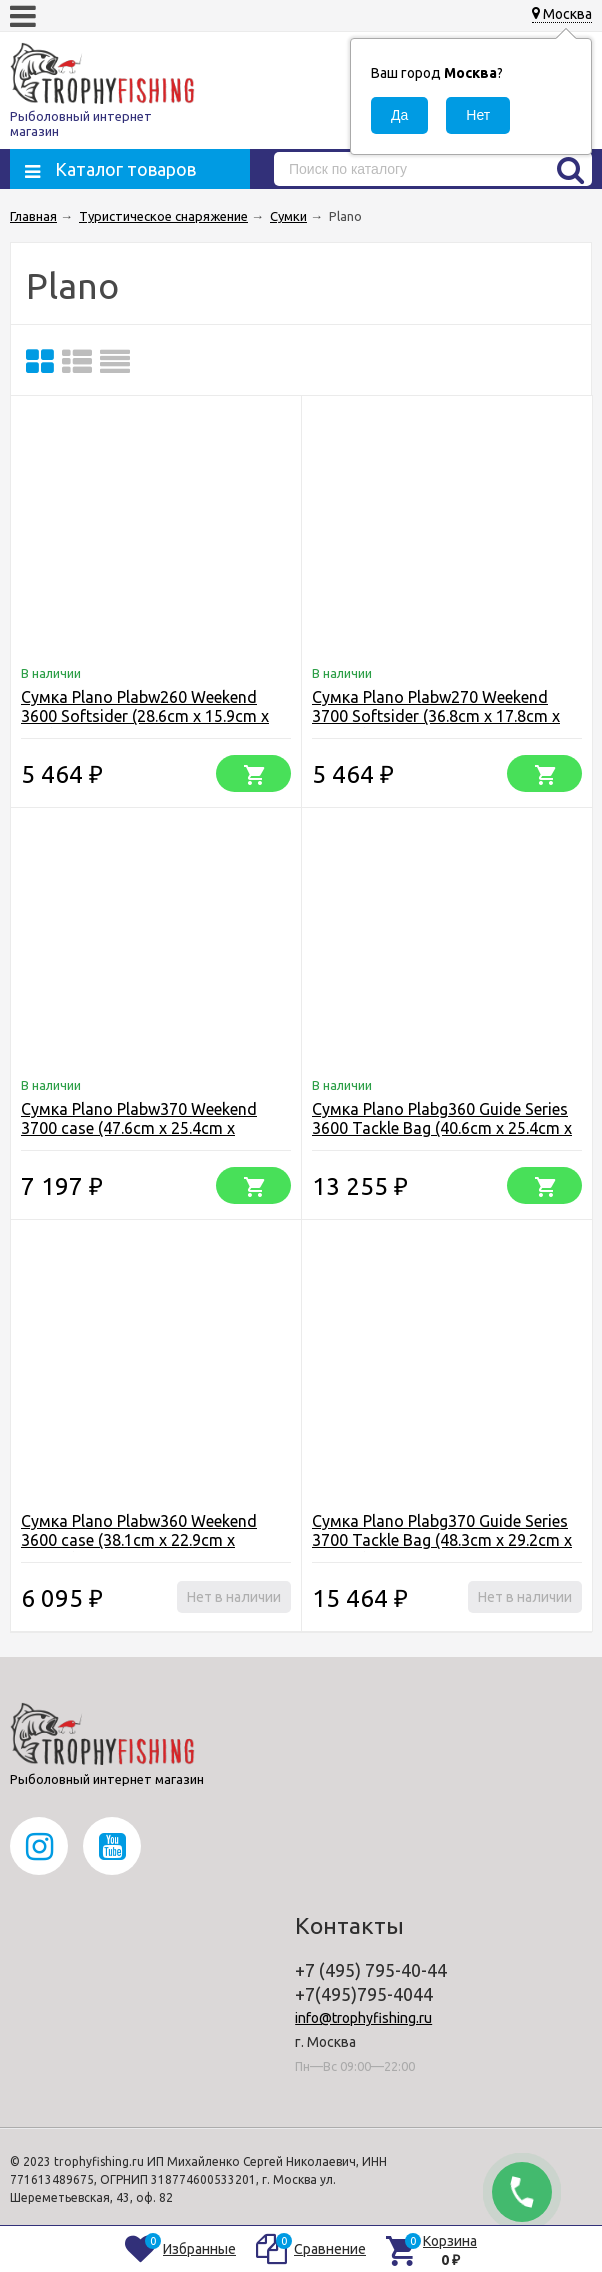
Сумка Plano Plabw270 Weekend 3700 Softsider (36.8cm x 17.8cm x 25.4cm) (436, 716)
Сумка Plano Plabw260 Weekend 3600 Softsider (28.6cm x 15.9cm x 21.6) (145, 716)
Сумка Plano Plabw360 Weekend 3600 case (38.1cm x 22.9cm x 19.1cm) (139, 1540)
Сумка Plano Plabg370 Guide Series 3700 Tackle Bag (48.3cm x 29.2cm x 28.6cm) (442, 1540)
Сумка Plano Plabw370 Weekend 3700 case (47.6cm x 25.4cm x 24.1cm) (139, 1128)
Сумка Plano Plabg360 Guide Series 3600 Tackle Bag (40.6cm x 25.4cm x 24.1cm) (442, 1128)
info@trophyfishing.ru (363, 2018)
